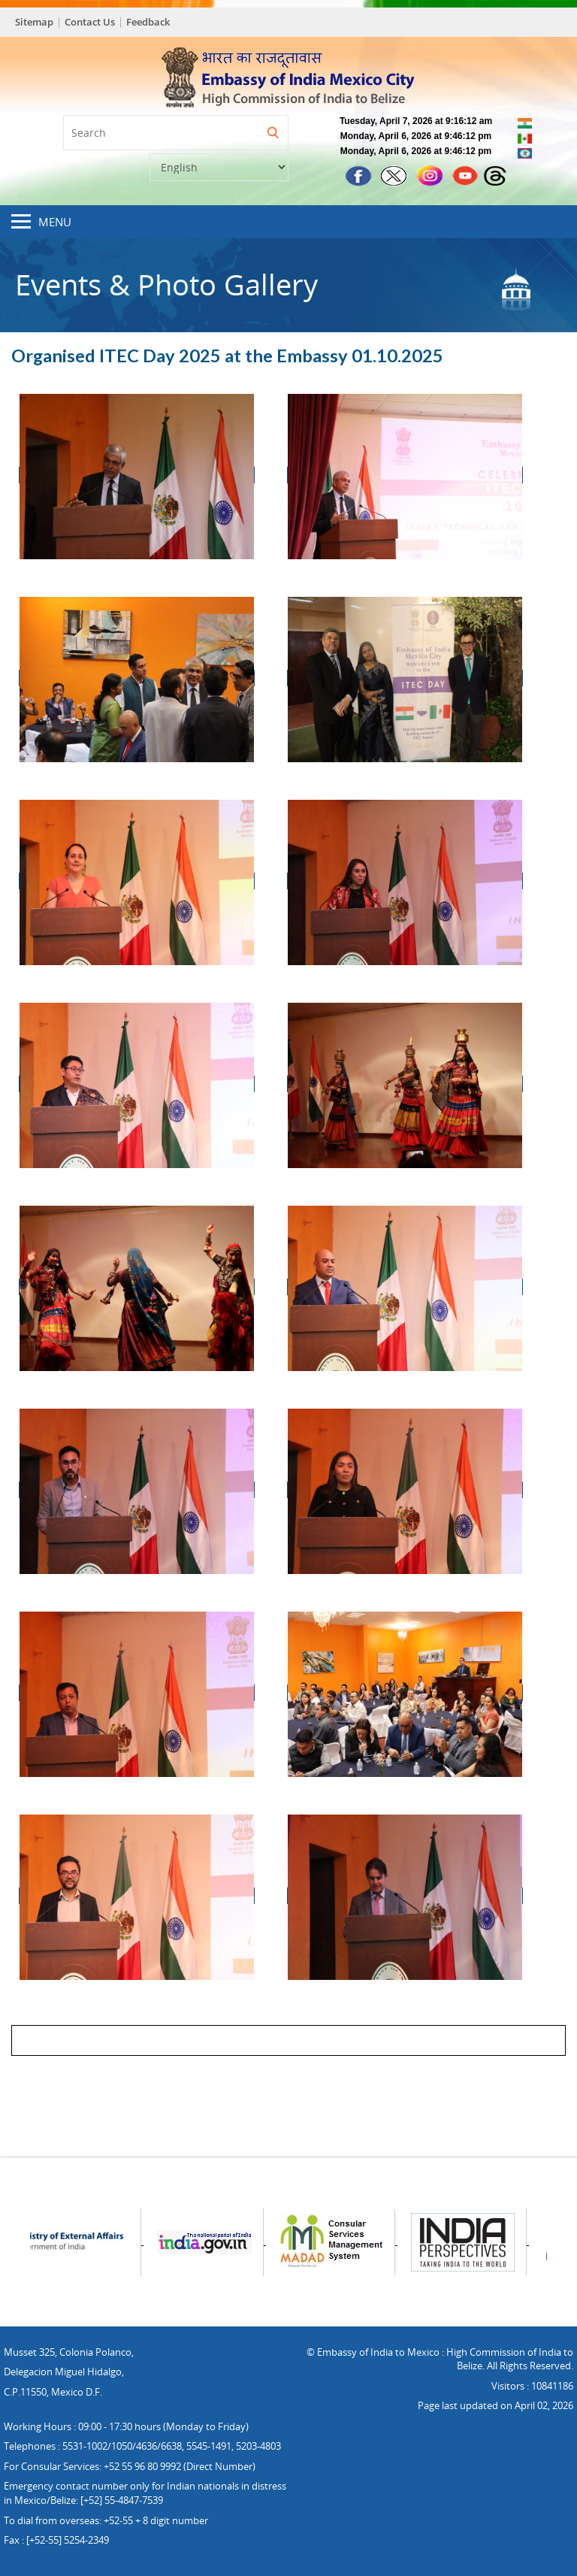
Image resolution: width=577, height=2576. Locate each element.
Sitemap (34, 22)
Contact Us (90, 22)
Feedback (148, 22)
